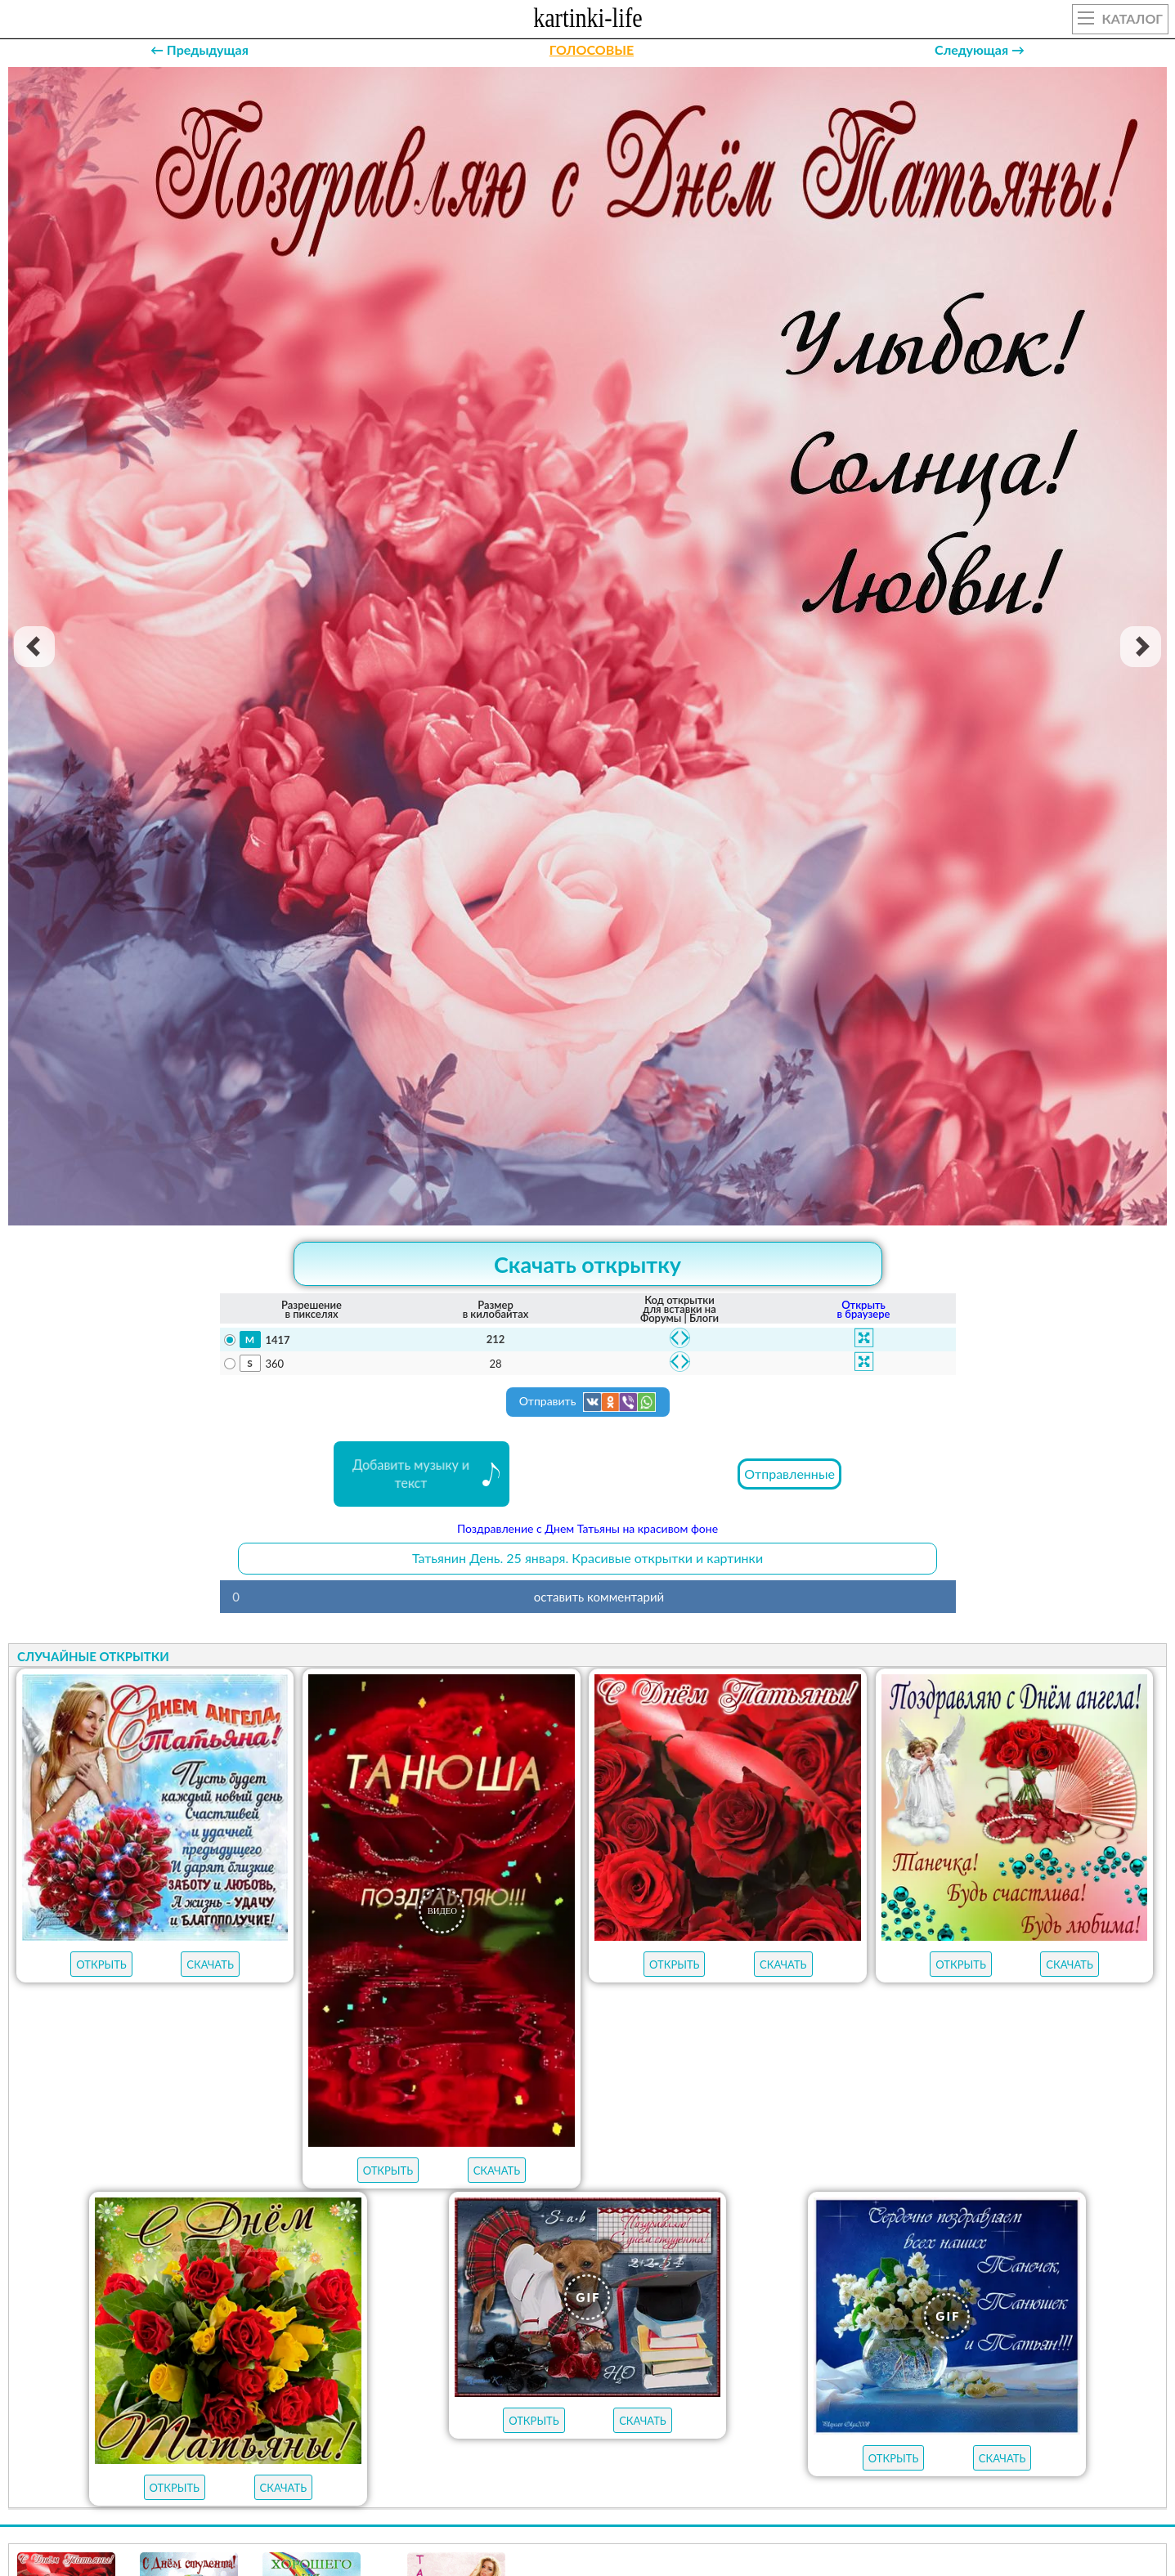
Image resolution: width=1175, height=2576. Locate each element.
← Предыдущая (199, 49)
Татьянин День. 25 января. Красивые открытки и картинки (587, 1558)
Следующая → (980, 49)
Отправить (588, 1402)
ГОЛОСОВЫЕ (591, 49)
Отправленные (789, 1473)
